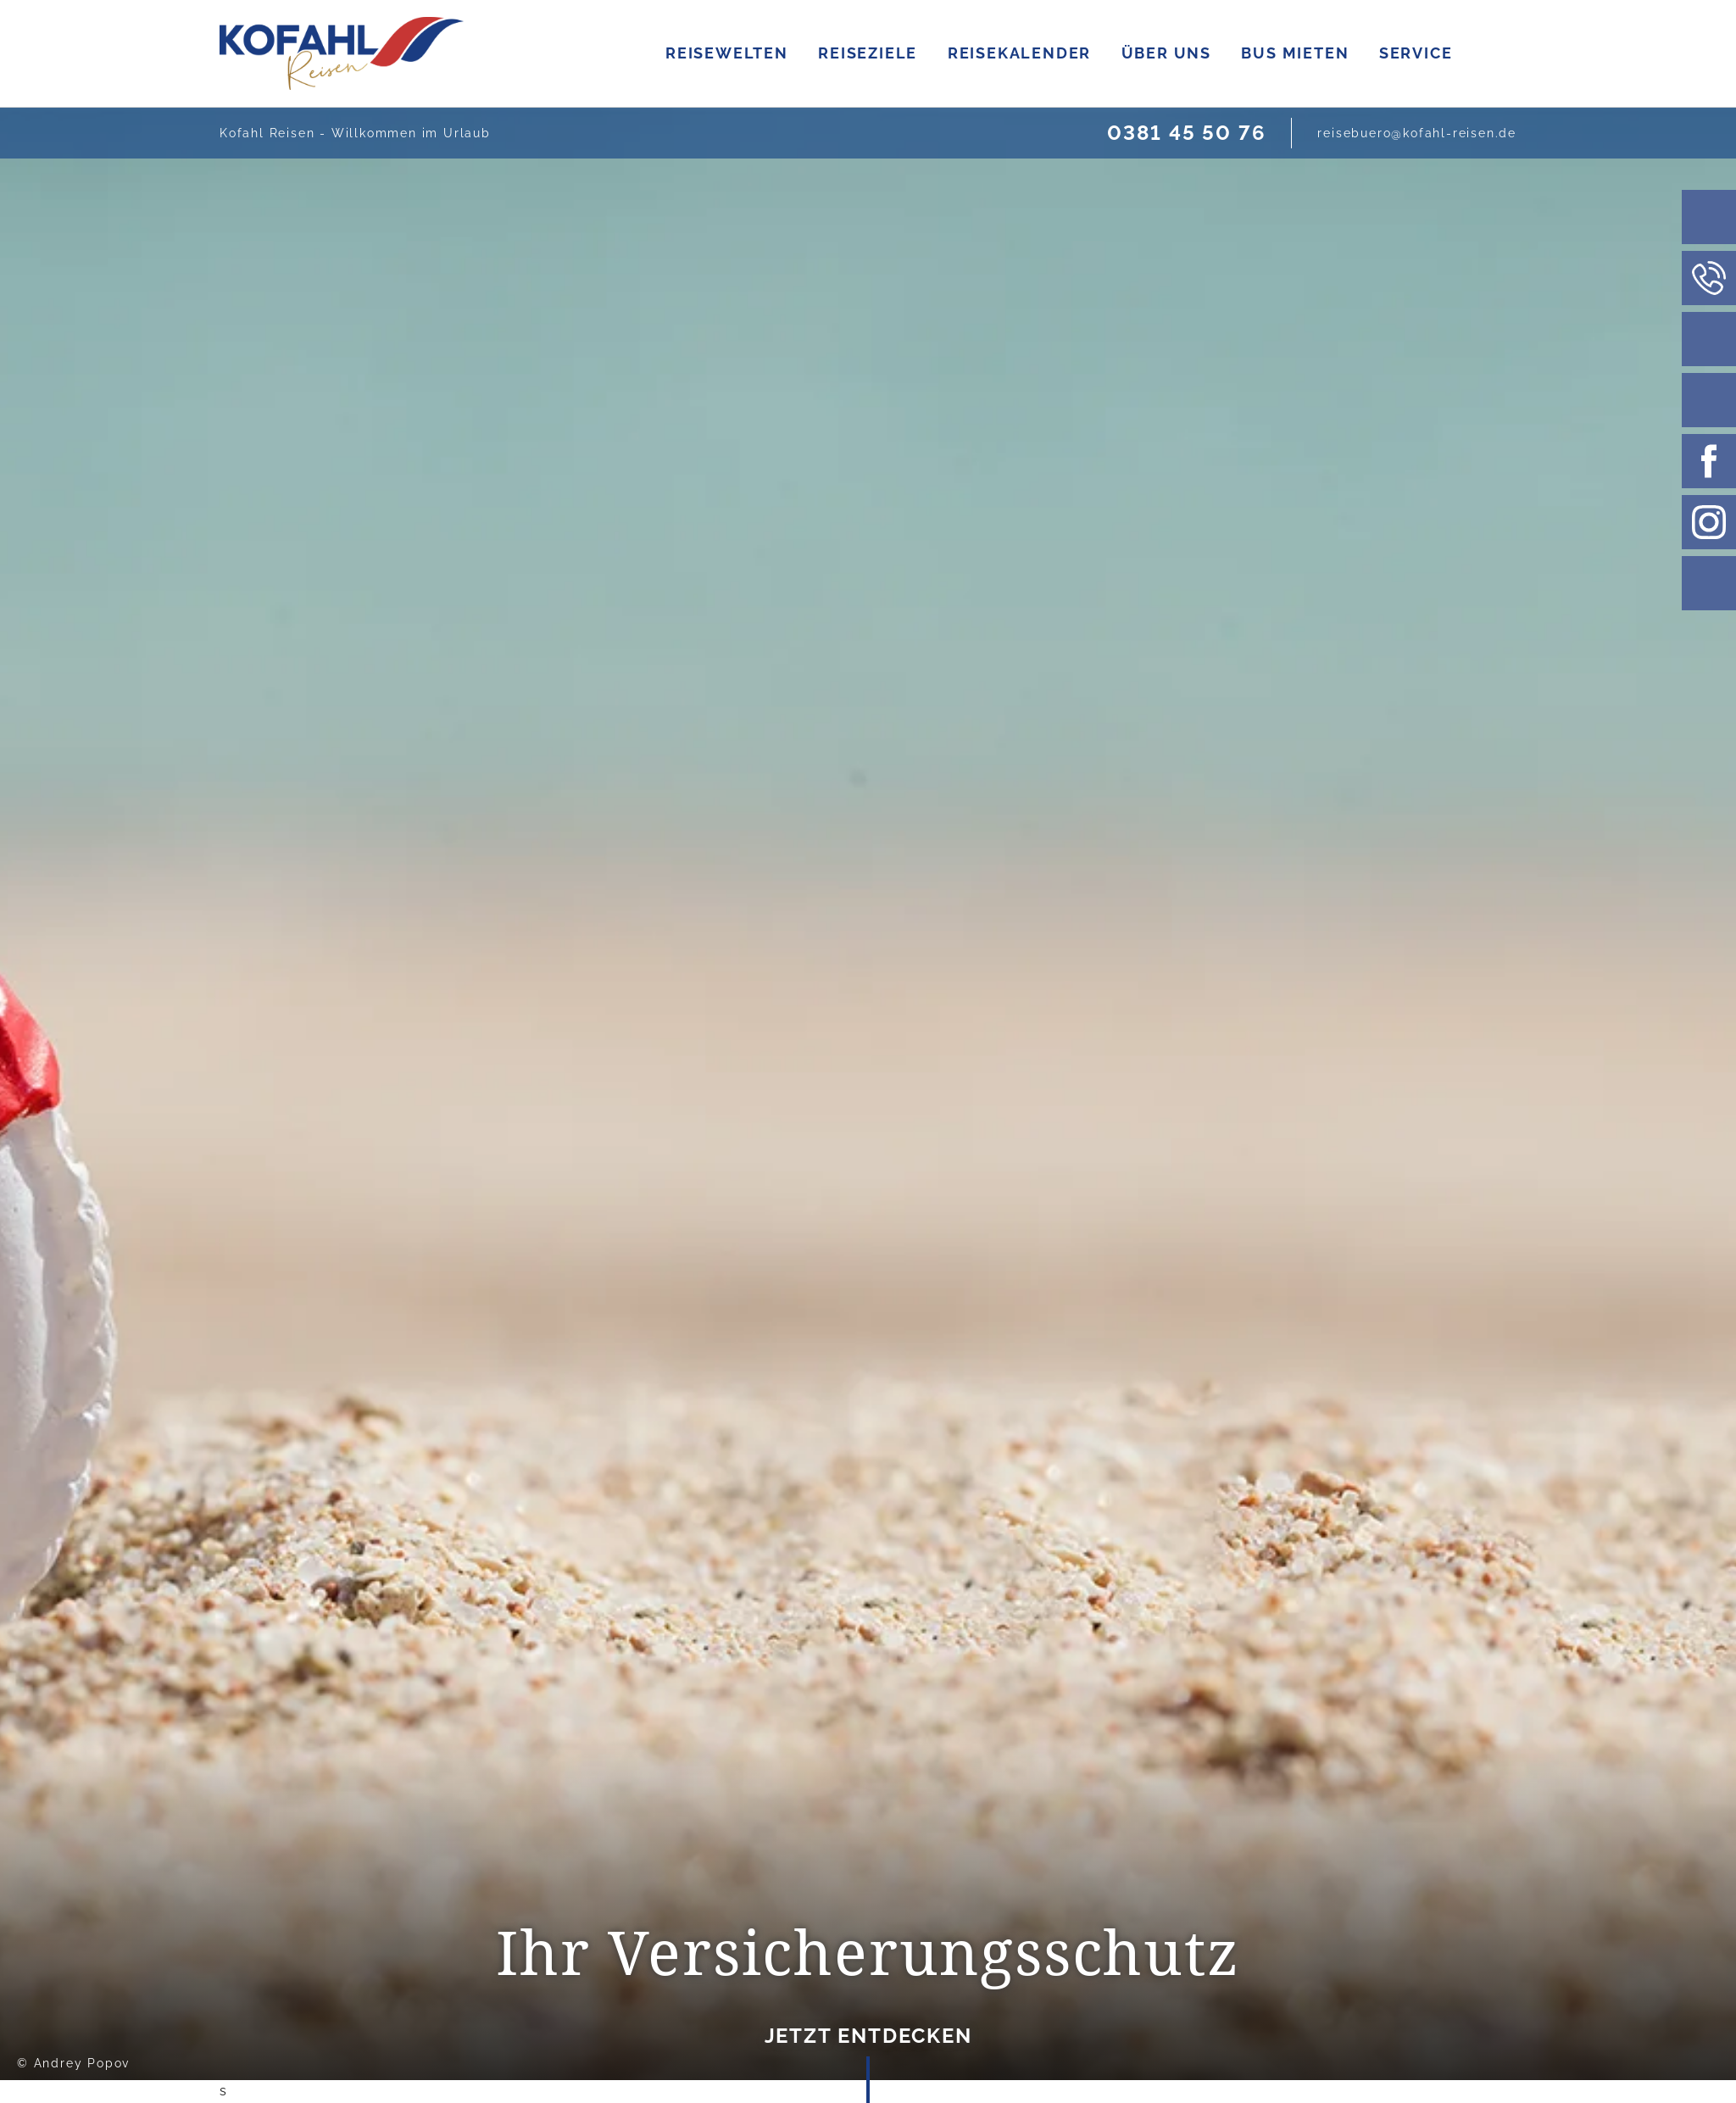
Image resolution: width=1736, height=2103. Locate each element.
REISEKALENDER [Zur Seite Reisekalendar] (1213, 53)
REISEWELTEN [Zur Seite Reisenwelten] (921, 53)
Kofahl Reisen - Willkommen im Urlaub (355, 133)
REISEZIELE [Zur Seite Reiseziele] (1062, 53)
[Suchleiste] (1709, 217)
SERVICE (1611, 53)
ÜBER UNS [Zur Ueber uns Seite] (1360, 53)
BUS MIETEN (1490, 53)
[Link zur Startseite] (342, 53)
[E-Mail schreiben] (1416, 133)
